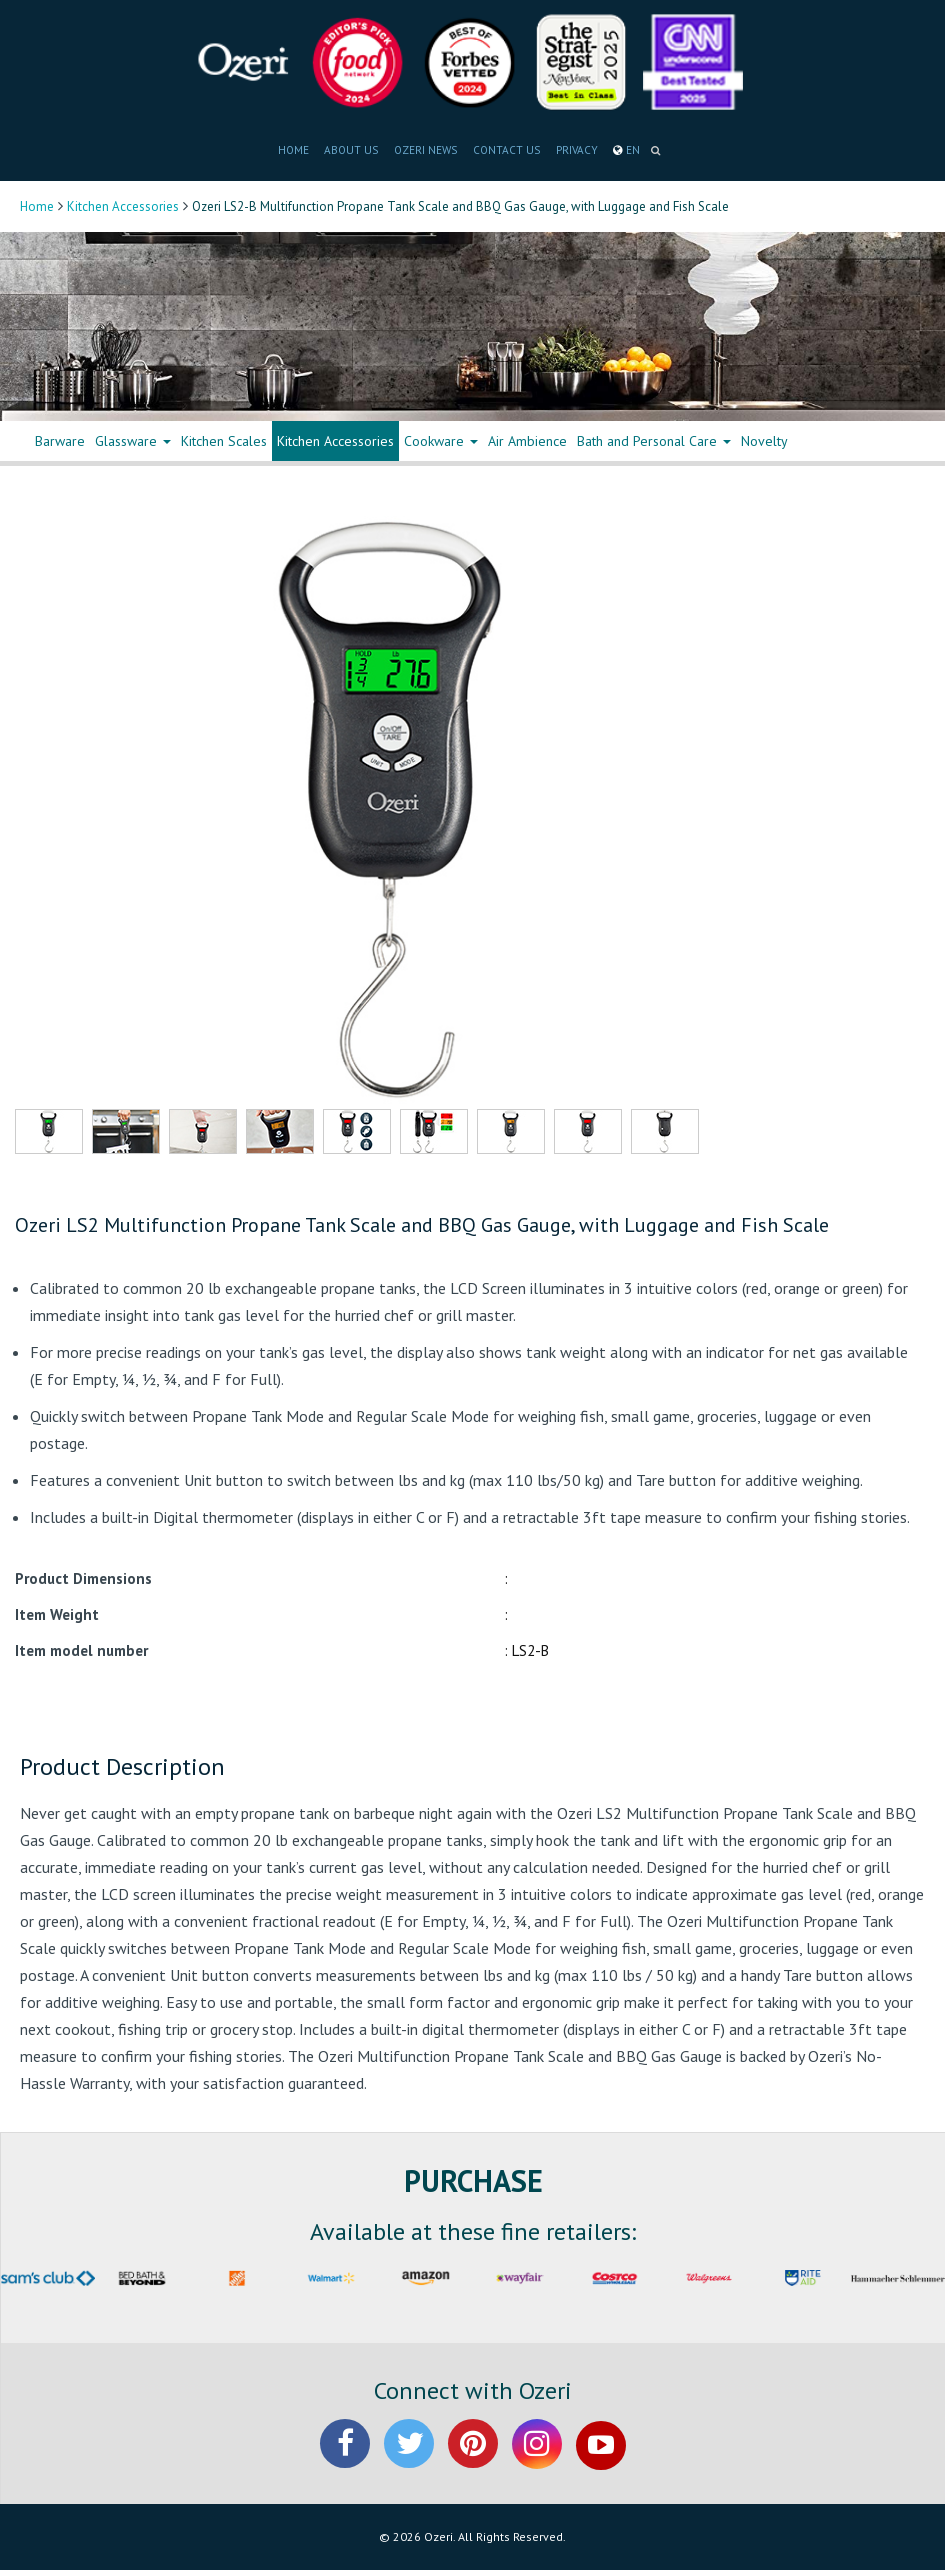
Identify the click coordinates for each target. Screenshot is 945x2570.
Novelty (764, 441)
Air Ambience (527, 441)
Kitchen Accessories (123, 206)
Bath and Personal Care (654, 441)
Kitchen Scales (224, 441)
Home (37, 206)
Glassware (133, 441)
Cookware (441, 441)
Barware (60, 441)
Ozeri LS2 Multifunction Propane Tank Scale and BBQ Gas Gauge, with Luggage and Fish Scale (422, 1225)
